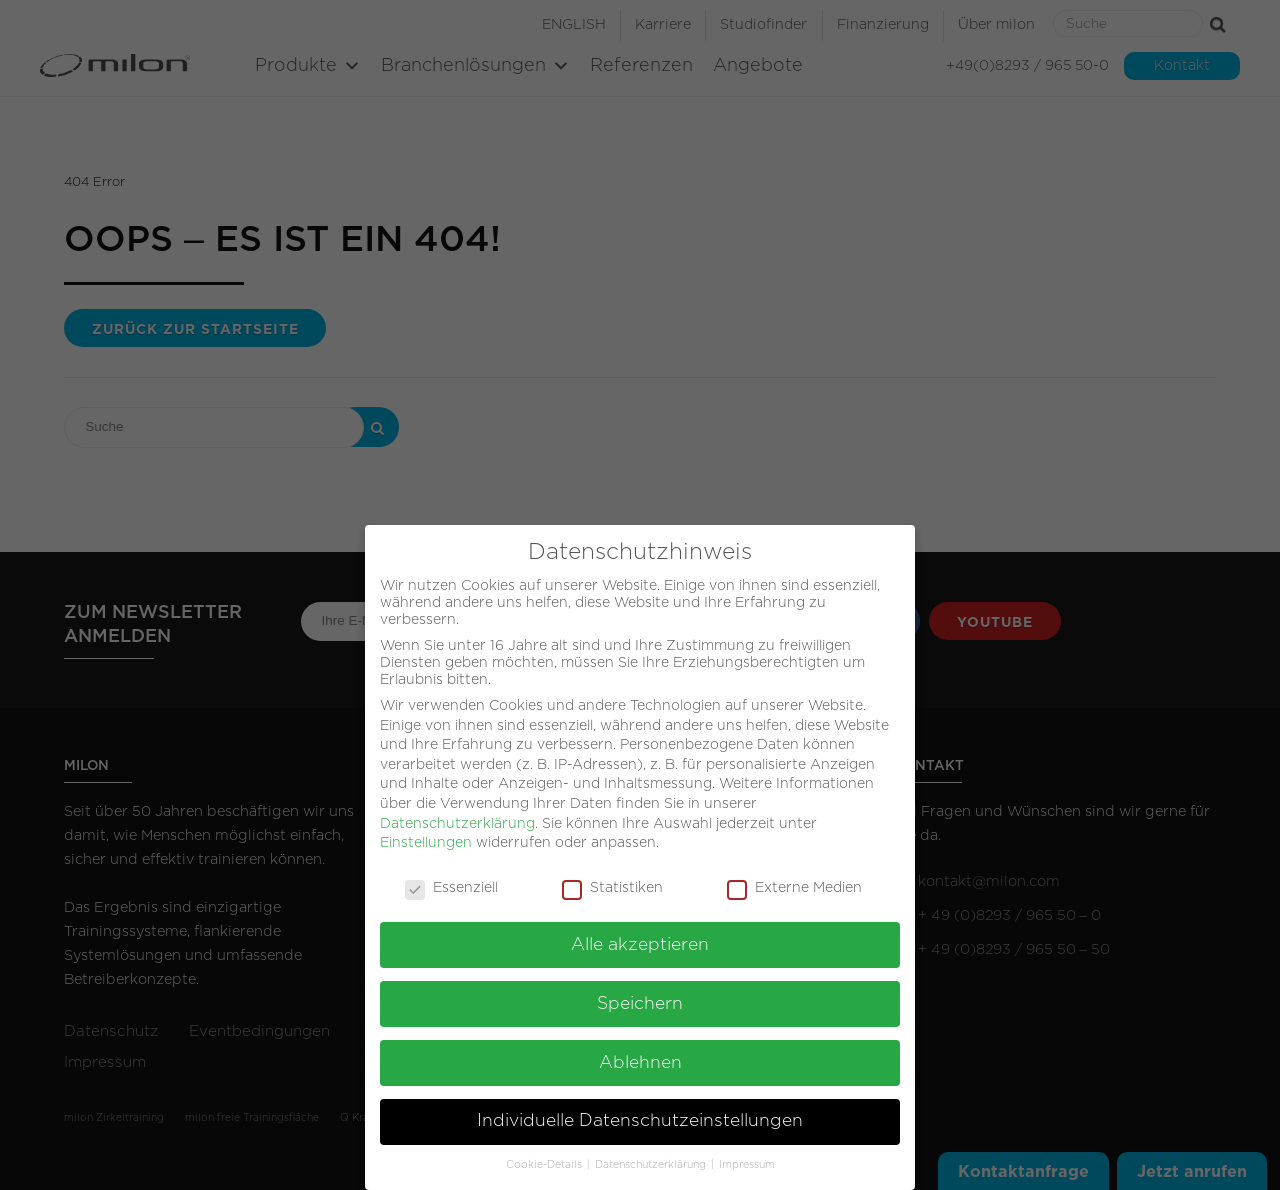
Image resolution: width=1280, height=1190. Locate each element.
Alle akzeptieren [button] (640, 938)
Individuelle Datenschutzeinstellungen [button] (640, 1115)
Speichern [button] (640, 997)
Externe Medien (794, 881)
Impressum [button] (747, 1158)
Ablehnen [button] (640, 1056)
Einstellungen (426, 836)
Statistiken (612, 881)
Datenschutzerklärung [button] (652, 1158)
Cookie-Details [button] (545, 1158)
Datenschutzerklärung (457, 817)
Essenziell (451, 881)
